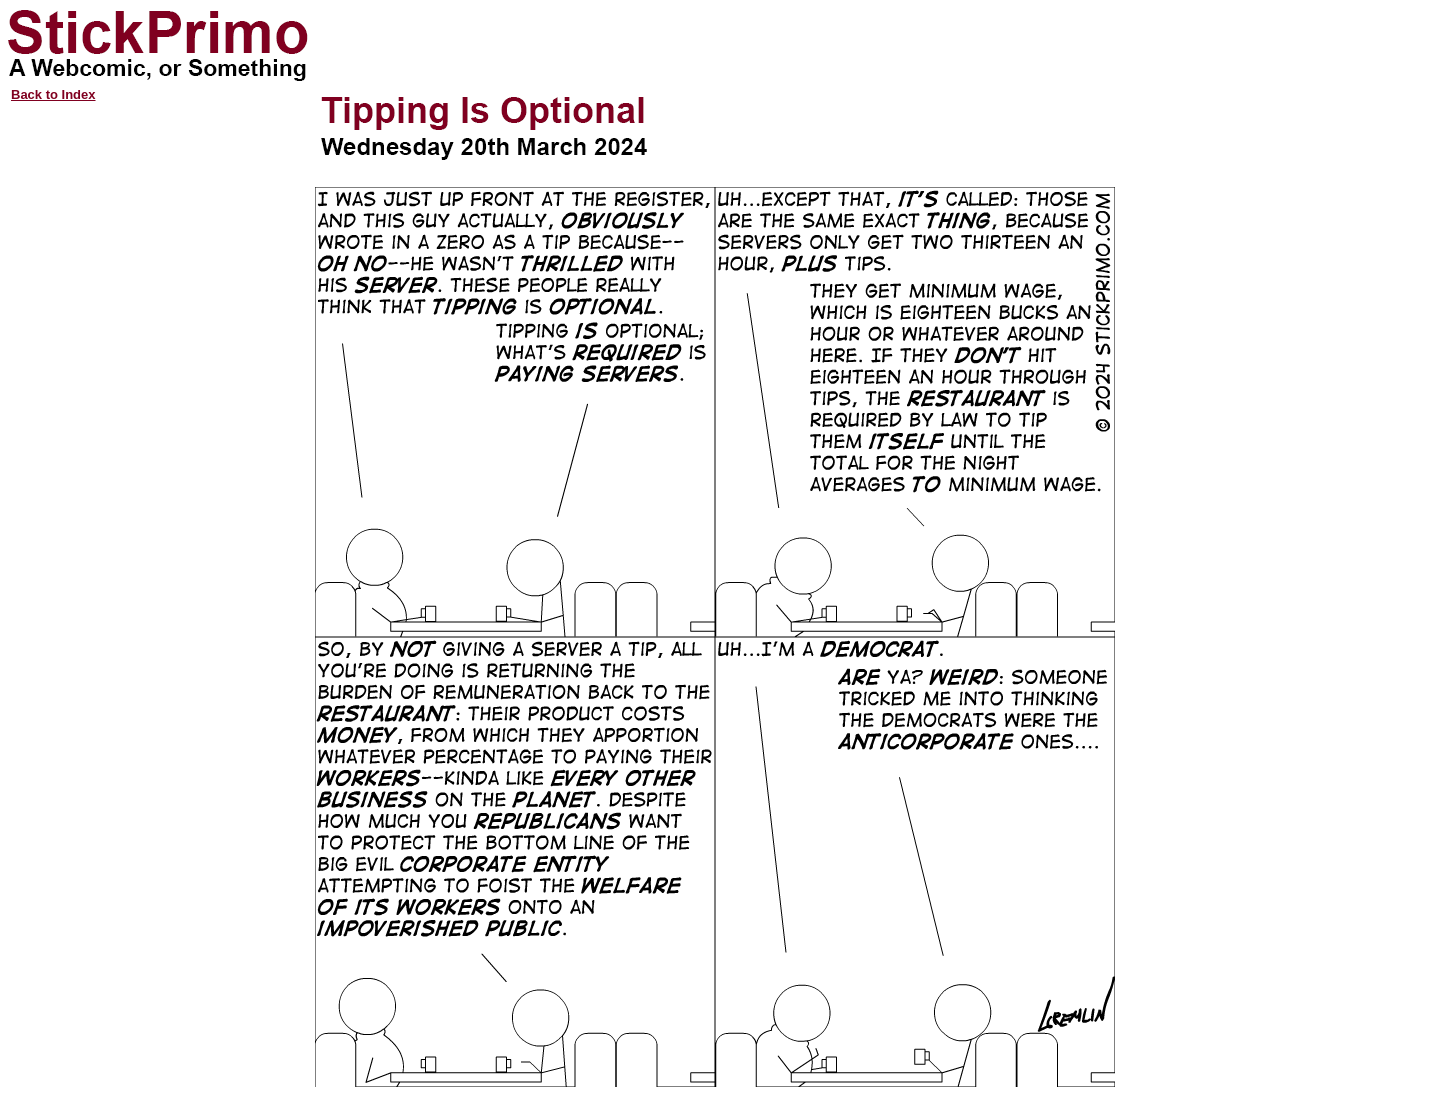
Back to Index (53, 94)
